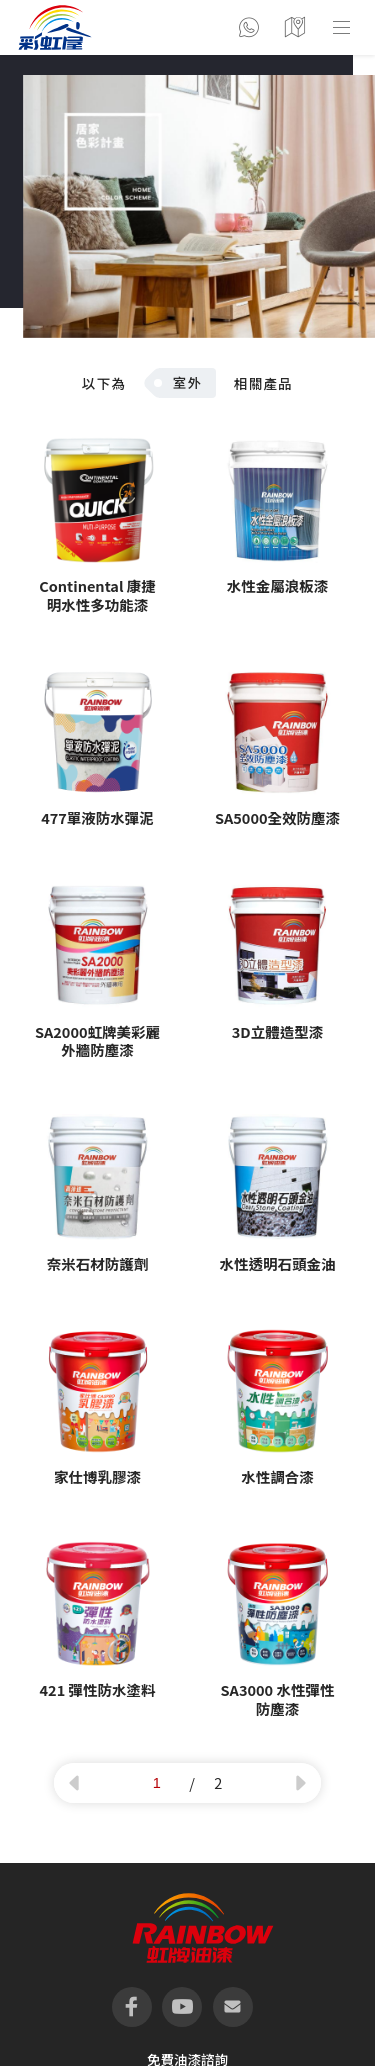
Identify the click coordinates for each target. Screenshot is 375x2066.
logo (55, 27)
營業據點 (295, 28)
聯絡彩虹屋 (249, 28)
